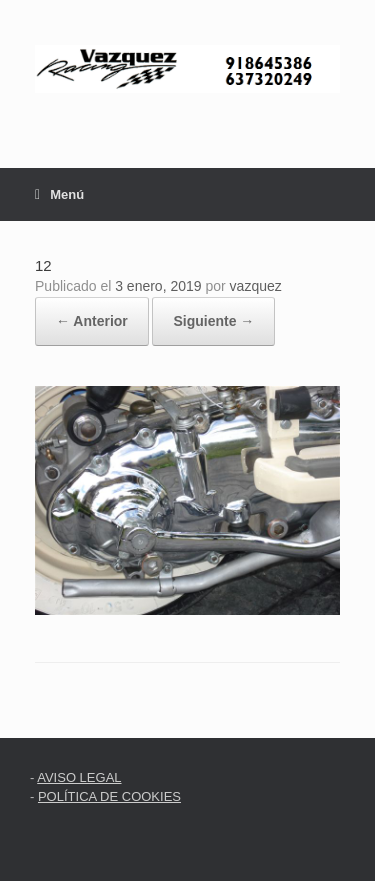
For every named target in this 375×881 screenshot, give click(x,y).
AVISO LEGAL (79, 777)
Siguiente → (213, 321)
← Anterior (92, 321)
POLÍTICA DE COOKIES (109, 796)
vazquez (256, 286)
